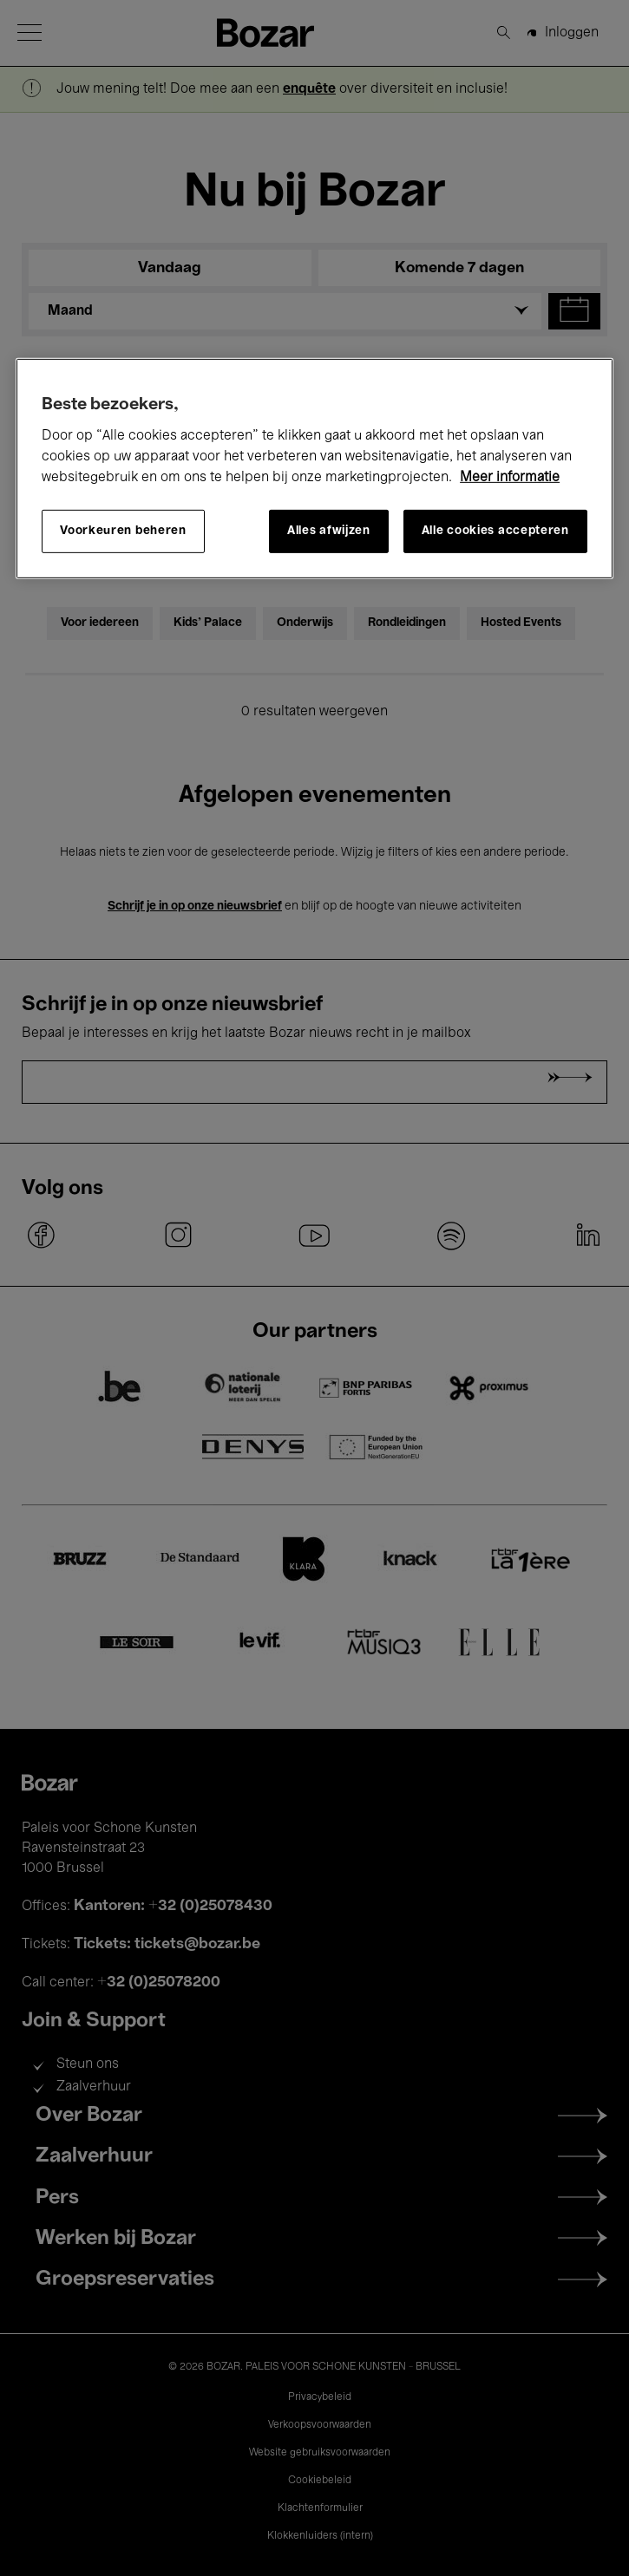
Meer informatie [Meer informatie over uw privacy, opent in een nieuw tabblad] (510, 477)
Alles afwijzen (328, 531)
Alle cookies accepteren (495, 531)
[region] (314, 467)
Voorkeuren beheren (123, 531)
